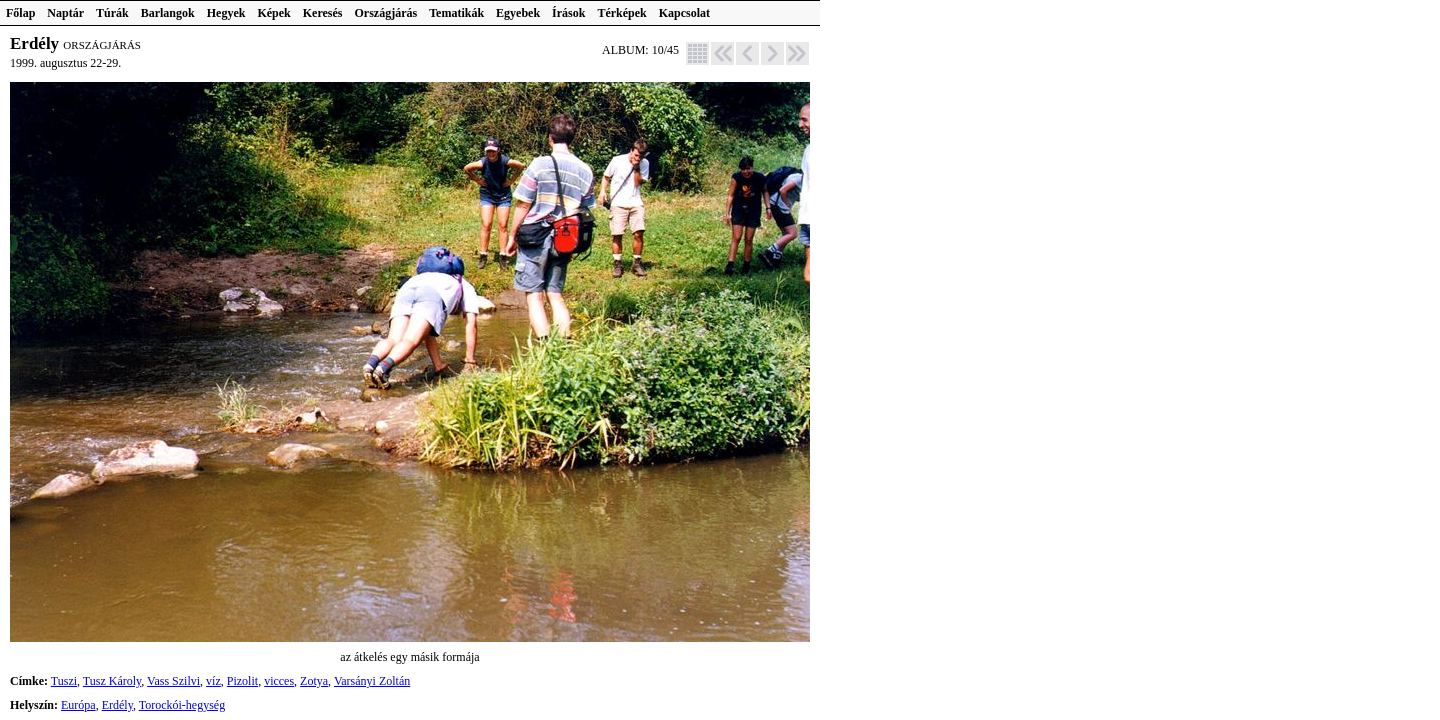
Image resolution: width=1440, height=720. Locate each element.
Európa (78, 705)
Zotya (314, 681)
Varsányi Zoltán (372, 681)
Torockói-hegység (182, 705)
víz (213, 681)
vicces (279, 681)
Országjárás (386, 13)
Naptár (65, 13)
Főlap (20, 13)
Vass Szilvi (173, 681)
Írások (568, 13)
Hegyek (226, 13)
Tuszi (64, 681)
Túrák (112, 13)
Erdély (117, 705)
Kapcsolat (684, 13)
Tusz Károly (112, 681)
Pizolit (242, 681)
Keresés (323, 13)
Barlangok (168, 13)
